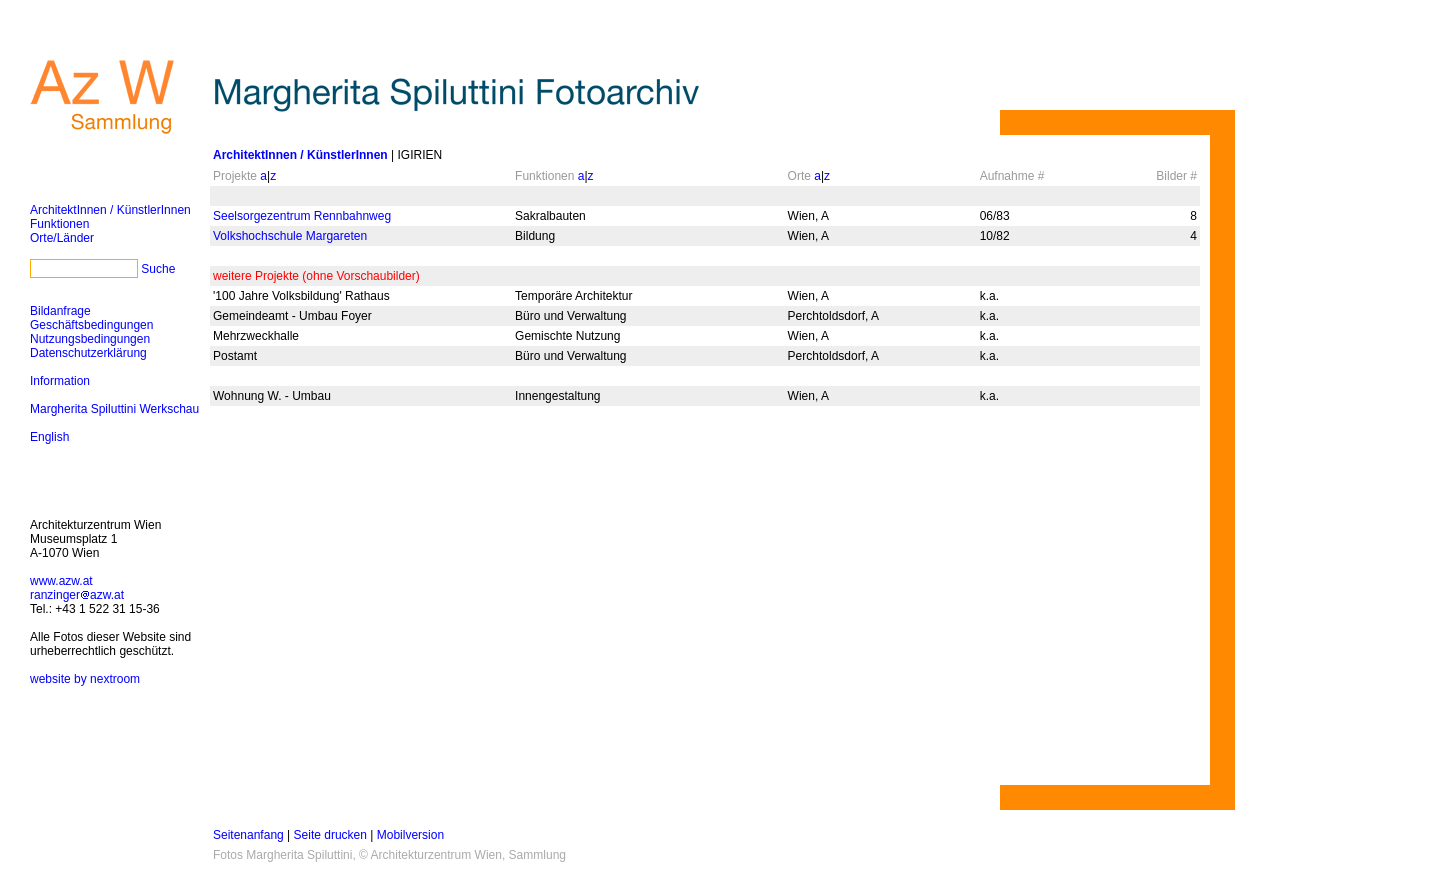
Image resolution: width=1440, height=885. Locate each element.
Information (60, 381)
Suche (158, 269)
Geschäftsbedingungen (91, 325)
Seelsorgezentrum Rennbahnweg (302, 216)
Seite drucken (330, 835)
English (49, 437)
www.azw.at (61, 581)
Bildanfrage (60, 311)
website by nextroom (85, 679)
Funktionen (59, 224)
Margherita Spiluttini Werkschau (114, 409)
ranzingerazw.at (77, 595)
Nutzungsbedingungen (90, 339)
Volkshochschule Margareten (290, 236)
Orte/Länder (62, 238)
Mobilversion (410, 835)
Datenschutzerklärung (88, 353)
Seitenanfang (248, 835)
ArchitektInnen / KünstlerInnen (110, 210)
